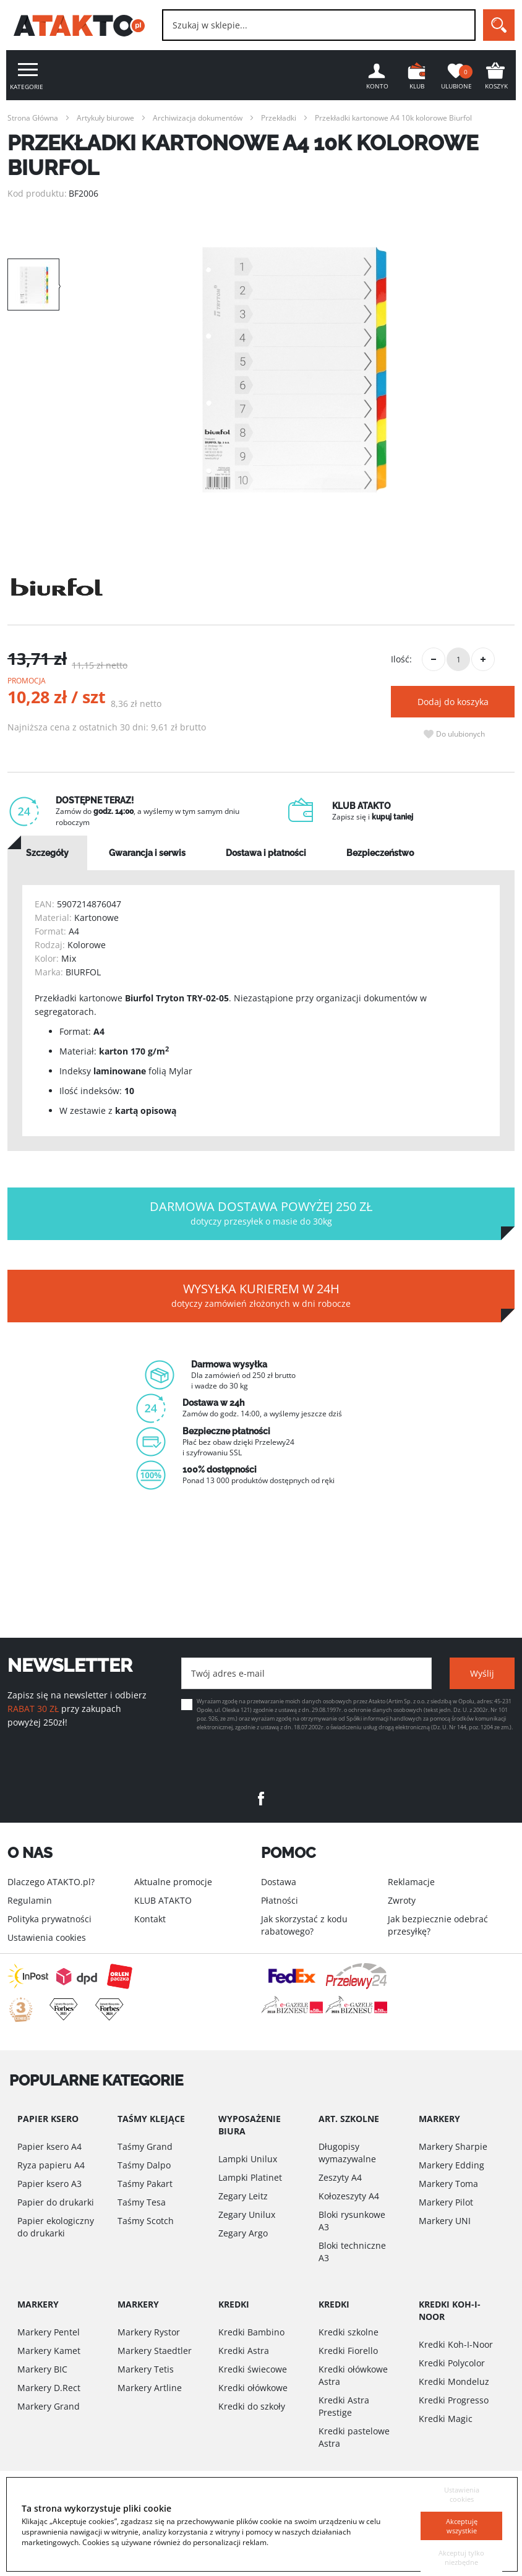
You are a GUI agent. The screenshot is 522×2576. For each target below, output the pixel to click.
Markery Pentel (48, 2332)
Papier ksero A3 (49, 2183)
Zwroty (402, 1900)
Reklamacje (411, 1882)
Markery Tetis (146, 2369)
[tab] (47, 853)
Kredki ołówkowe (253, 2388)
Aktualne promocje (173, 1882)
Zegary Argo (243, 2233)
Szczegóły (47, 853)
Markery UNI (445, 2221)
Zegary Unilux (246, 2214)
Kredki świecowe (252, 2369)
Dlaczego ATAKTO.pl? (51, 1882)
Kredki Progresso (454, 2400)
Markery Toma (448, 2183)
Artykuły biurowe (105, 118)
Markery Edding (451, 2165)
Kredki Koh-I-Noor (456, 2344)
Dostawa (278, 1882)
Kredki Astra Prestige (344, 2406)
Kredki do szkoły (251, 2406)
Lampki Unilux (247, 2159)
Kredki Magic (446, 2418)
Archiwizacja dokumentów (197, 118)
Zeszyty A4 (340, 2177)
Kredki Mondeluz (454, 2381)
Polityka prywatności (49, 1919)
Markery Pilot (446, 2202)
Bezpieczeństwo (380, 853)
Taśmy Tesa (142, 2202)
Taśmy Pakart (145, 2183)
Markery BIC (42, 2369)
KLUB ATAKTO (163, 1900)
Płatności (279, 1900)
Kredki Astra (243, 2350)
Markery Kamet (48, 2350)
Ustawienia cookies (46, 1937)
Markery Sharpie (453, 2146)
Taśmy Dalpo (144, 2165)
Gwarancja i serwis (147, 853)
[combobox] (319, 25)
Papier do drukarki (55, 2202)
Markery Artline (150, 2388)
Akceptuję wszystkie (461, 2508)
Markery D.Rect (48, 2388)
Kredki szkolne (349, 2332)
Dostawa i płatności (266, 853)
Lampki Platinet (250, 2177)
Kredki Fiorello (348, 2350)
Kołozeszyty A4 (349, 2196)
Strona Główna (32, 118)
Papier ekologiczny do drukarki (55, 2227)
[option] (294, 369)
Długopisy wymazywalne (347, 2153)
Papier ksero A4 (49, 2146)
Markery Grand (48, 2406)
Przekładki (278, 118)
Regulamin (29, 1900)
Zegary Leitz (243, 2196)
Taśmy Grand (145, 2146)
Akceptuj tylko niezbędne (462, 2550)
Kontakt (150, 1919)
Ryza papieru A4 (51, 2165)
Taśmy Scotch (146, 2221)
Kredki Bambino (251, 2332)
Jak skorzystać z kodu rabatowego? (304, 1925)
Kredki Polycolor (452, 2363)
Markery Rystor (149, 2332)
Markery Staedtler (155, 2350)
